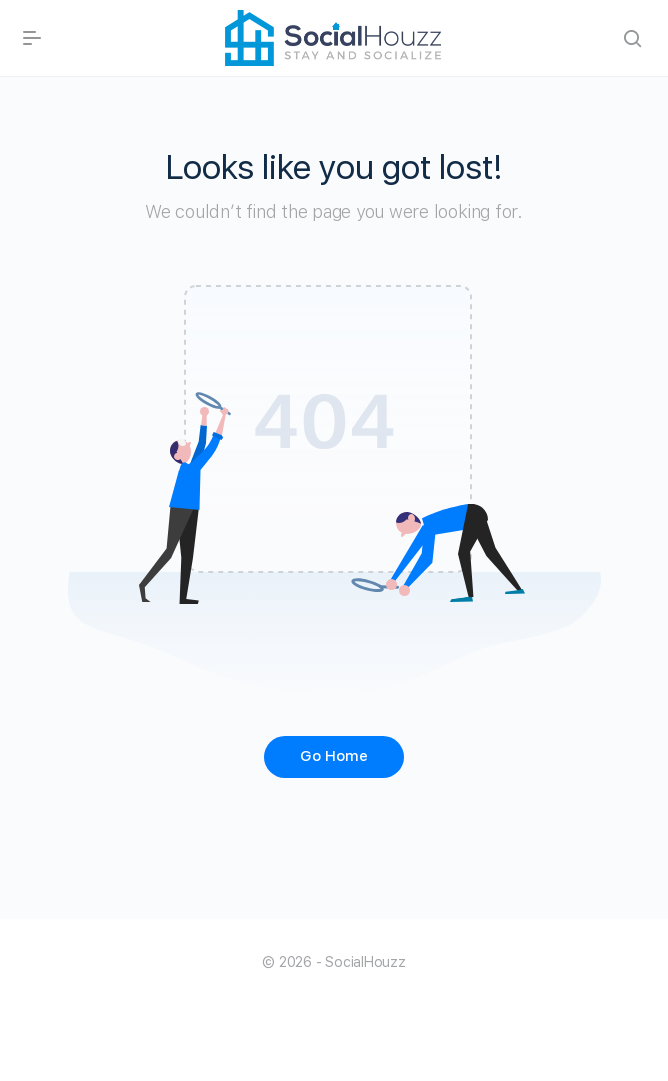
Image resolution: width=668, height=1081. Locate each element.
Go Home (334, 756)
